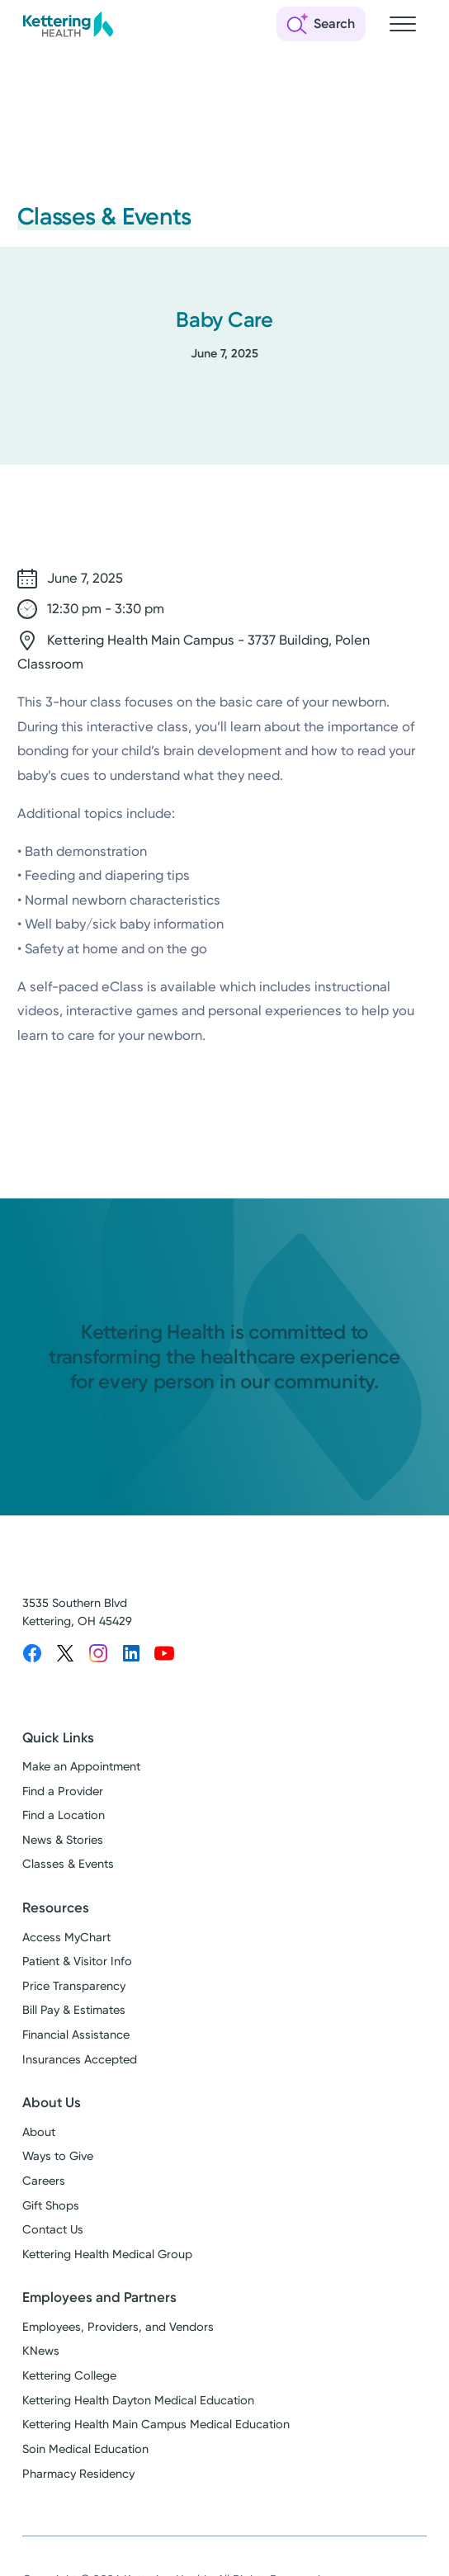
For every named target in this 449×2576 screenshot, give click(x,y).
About (38, 2132)
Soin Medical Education (85, 2449)
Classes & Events (68, 1864)
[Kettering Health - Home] (67, 24)
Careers (43, 2181)
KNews (40, 2351)
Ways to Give (57, 2156)
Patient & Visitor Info (77, 1961)
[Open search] (321, 24)
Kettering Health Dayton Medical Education (138, 2401)
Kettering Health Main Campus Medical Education (156, 2425)
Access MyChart (66, 1938)
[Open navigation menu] (403, 24)
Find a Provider (62, 1791)
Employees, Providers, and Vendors (118, 2327)
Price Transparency (73, 1986)
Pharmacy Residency (78, 2474)
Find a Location (63, 1815)
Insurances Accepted (79, 2060)
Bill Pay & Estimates (73, 2010)
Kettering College (69, 2376)
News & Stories (62, 1840)
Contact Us (52, 2230)
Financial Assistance (76, 2035)
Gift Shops (50, 2206)
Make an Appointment (81, 1767)
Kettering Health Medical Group (107, 2255)
